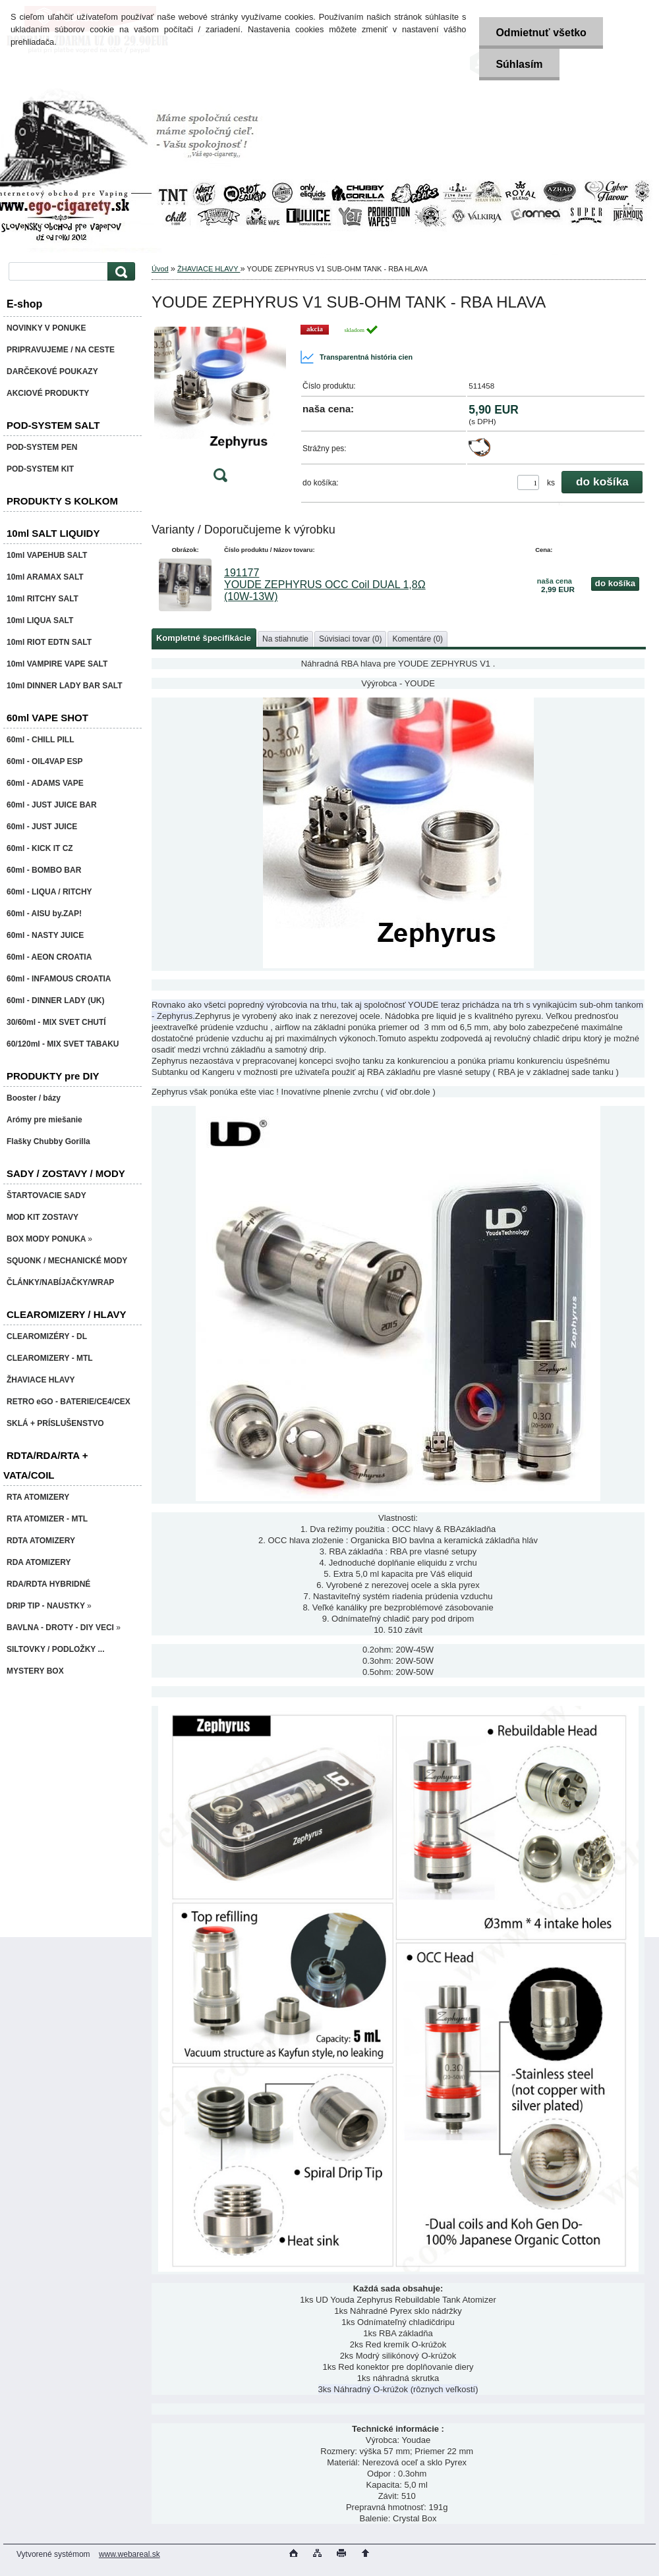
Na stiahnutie (285, 639)
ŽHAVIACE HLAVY (208, 269)
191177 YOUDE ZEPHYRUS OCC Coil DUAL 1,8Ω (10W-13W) (325, 584)
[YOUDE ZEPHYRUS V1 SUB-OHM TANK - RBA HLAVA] (220, 407)
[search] (119, 271)
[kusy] (528, 482)
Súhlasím (519, 64)
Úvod (160, 269)
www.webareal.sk (129, 2554)
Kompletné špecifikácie (203, 638)
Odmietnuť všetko (541, 32)
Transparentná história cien (356, 357)
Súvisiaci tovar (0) (350, 639)
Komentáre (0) (417, 639)
